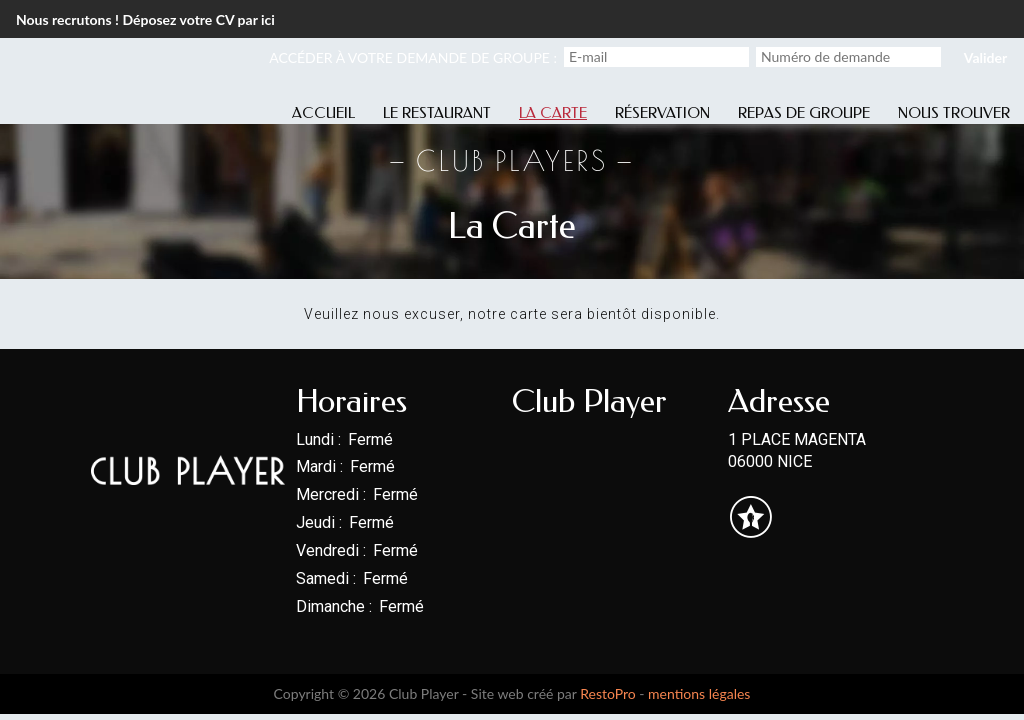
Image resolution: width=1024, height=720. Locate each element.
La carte (553, 113)
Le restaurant (437, 113)
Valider (985, 57)
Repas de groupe (804, 113)
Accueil (323, 113)
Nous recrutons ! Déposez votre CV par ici (145, 19)
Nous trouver (954, 113)
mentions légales (699, 693)
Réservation (662, 113)
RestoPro (608, 693)
